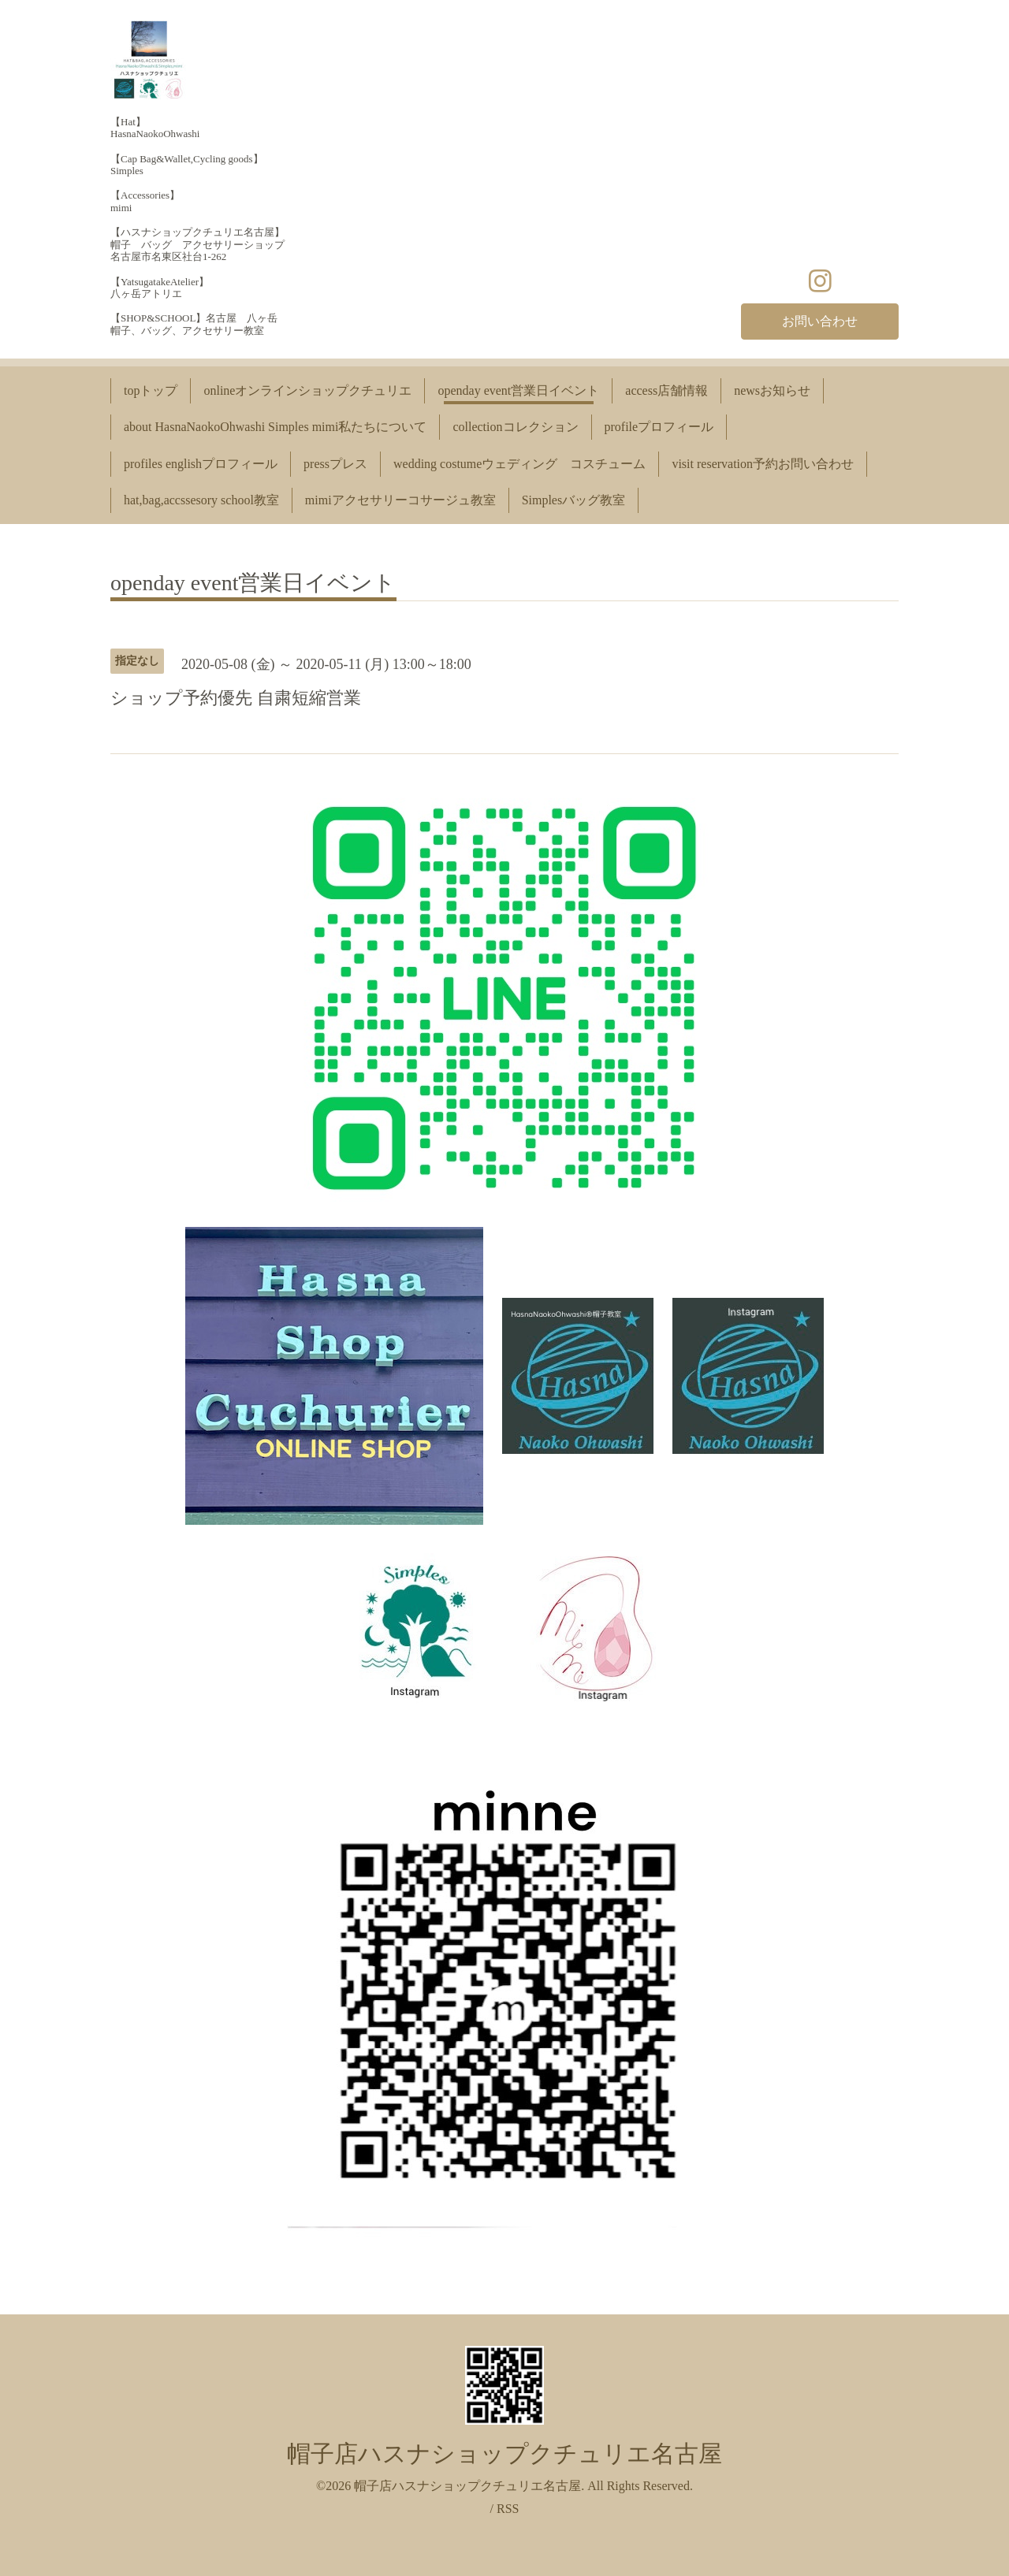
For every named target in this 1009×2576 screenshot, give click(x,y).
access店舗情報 (666, 390)
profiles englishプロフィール (200, 463)
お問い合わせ (820, 321)
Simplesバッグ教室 (574, 500)
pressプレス (335, 463)
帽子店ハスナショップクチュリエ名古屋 (504, 2453)
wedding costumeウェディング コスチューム (519, 463)
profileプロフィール (659, 426)
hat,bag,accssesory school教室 (201, 500)
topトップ (150, 390)
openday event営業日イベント (518, 390)
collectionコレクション (515, 426)
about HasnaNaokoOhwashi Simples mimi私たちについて (275, 426)
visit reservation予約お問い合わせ (763, 463)
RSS (508, 2508)
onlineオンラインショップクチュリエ (307, 390)
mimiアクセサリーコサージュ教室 (400, 500)
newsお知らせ (772, 390)
